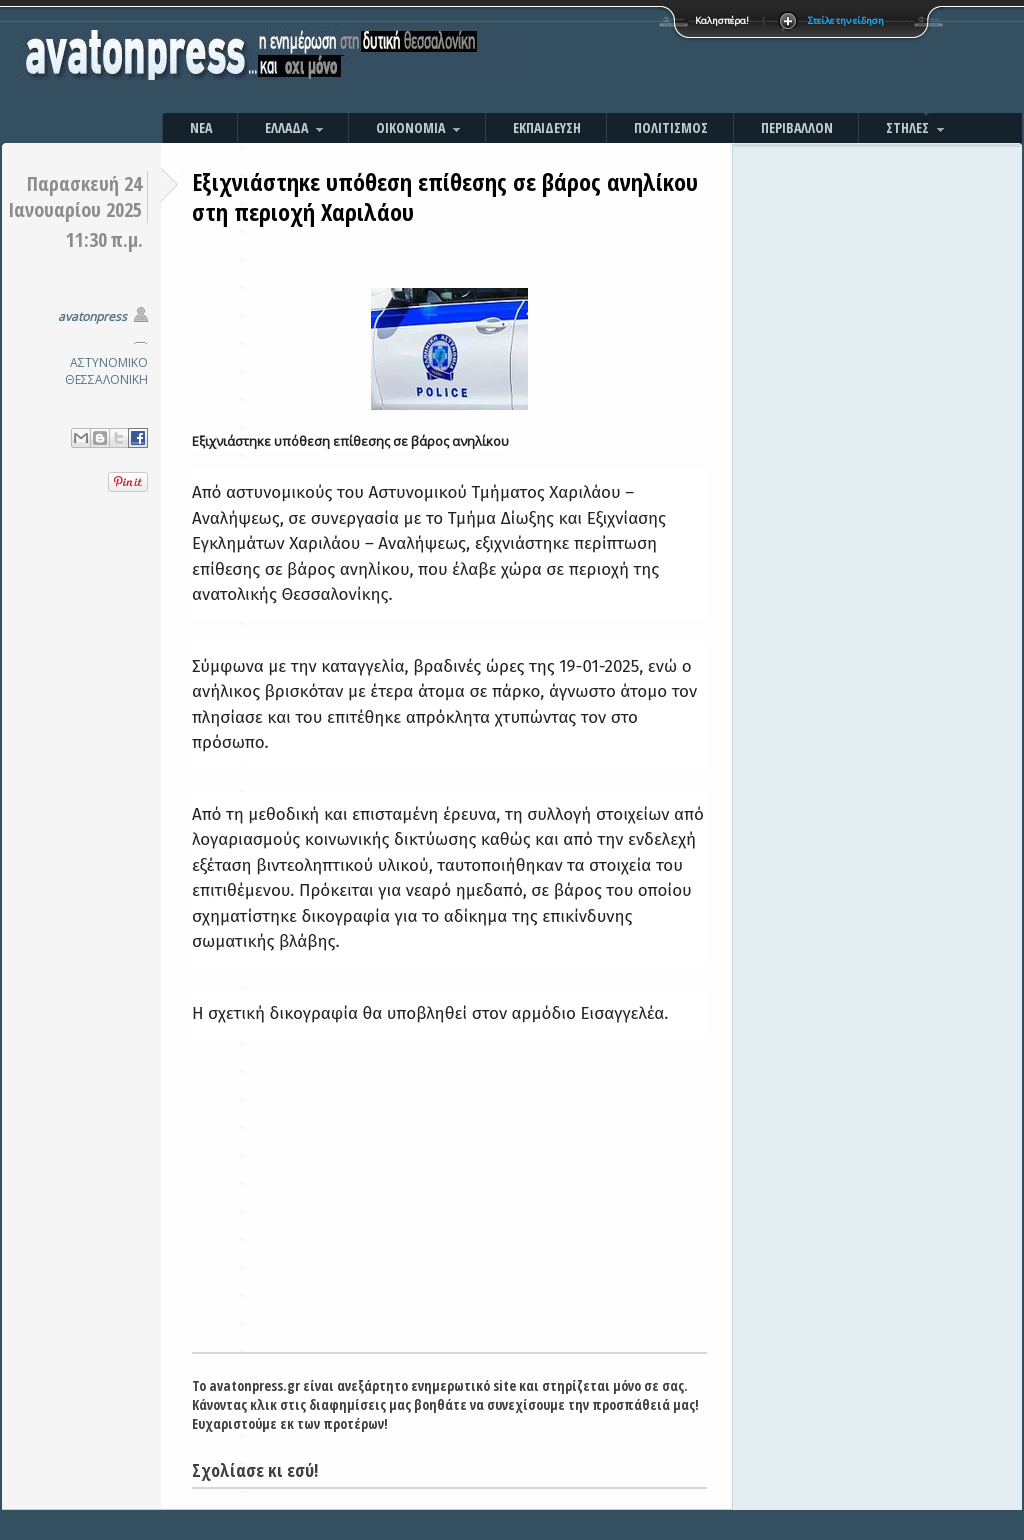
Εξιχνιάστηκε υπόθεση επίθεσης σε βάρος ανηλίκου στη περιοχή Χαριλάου (445, 196)
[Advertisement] (727, 60)
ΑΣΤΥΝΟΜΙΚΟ (109, 362)
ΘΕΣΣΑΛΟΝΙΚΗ (106, 379)
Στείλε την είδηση (846, 20)
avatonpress (92, 316)
